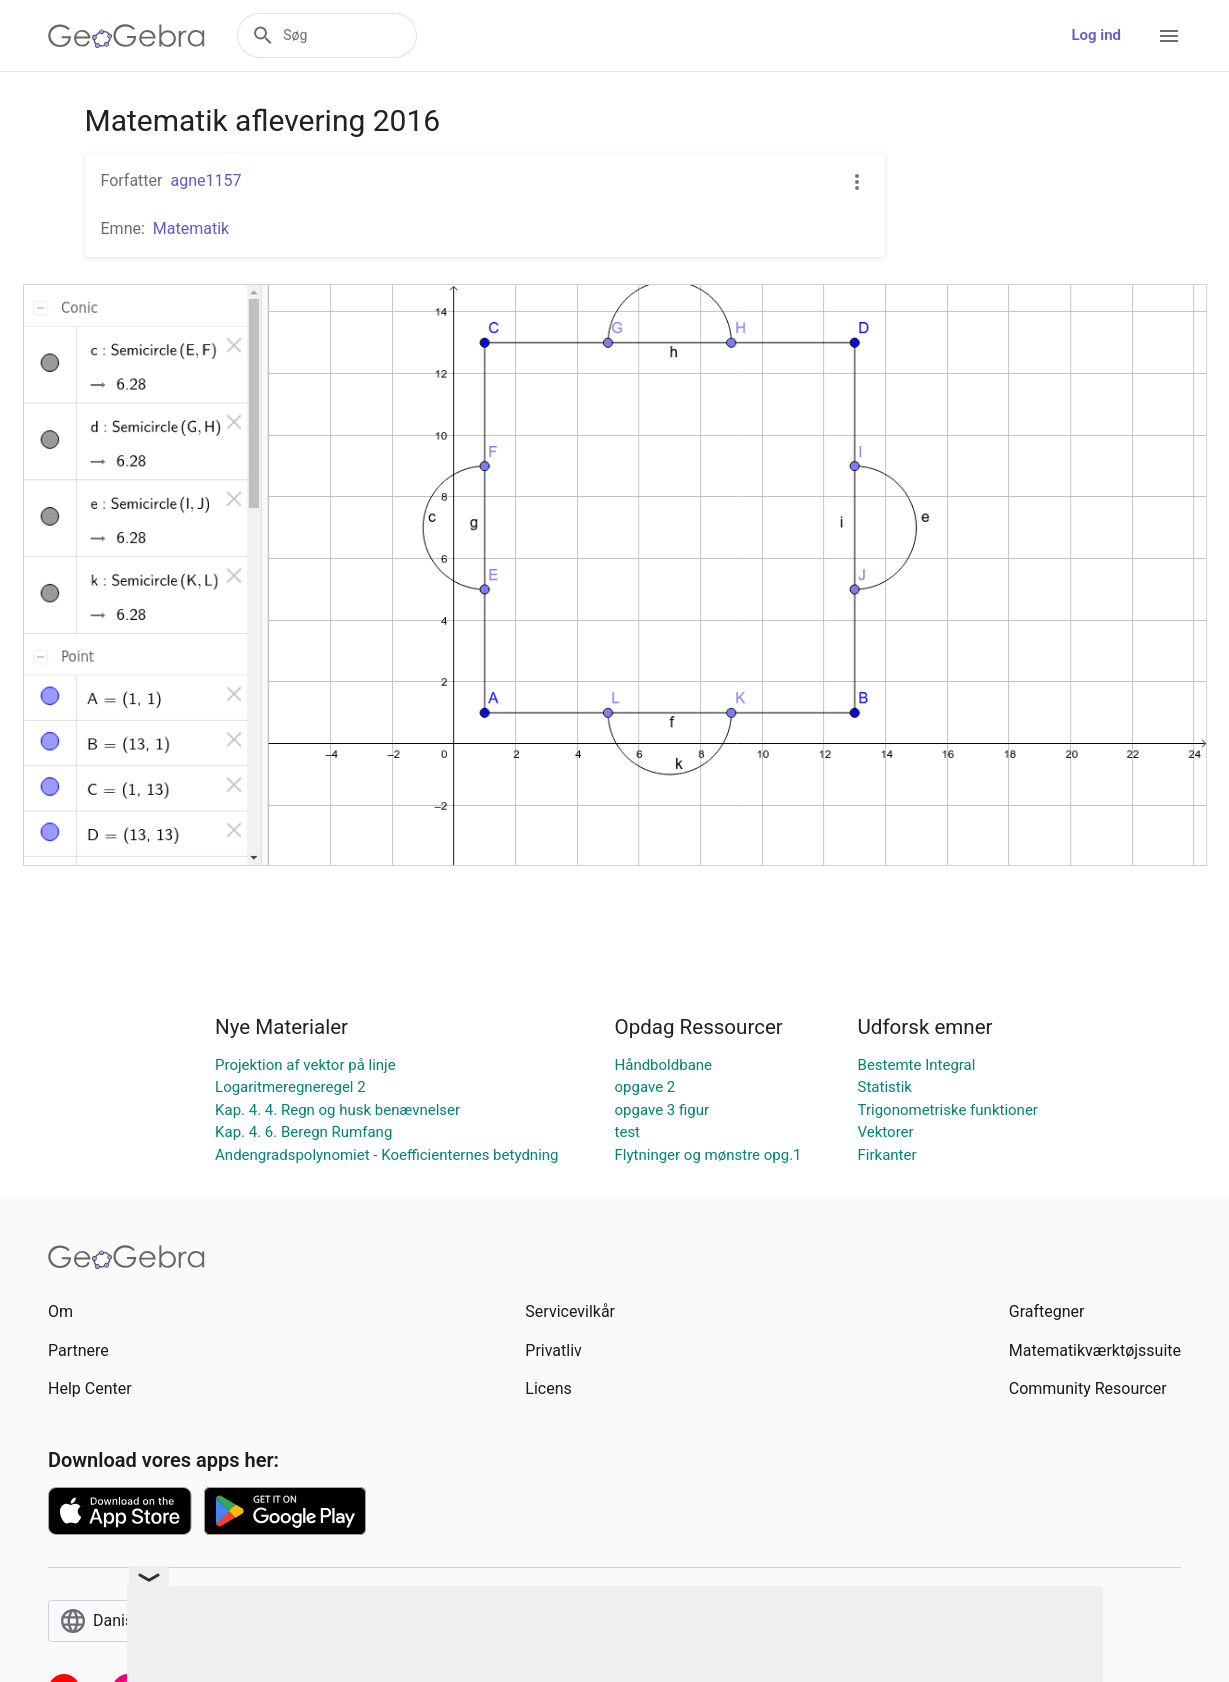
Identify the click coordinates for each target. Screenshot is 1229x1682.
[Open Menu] (1169, 36)
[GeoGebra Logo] (126, 36)
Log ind (1096, 35)
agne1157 (205, 180)
